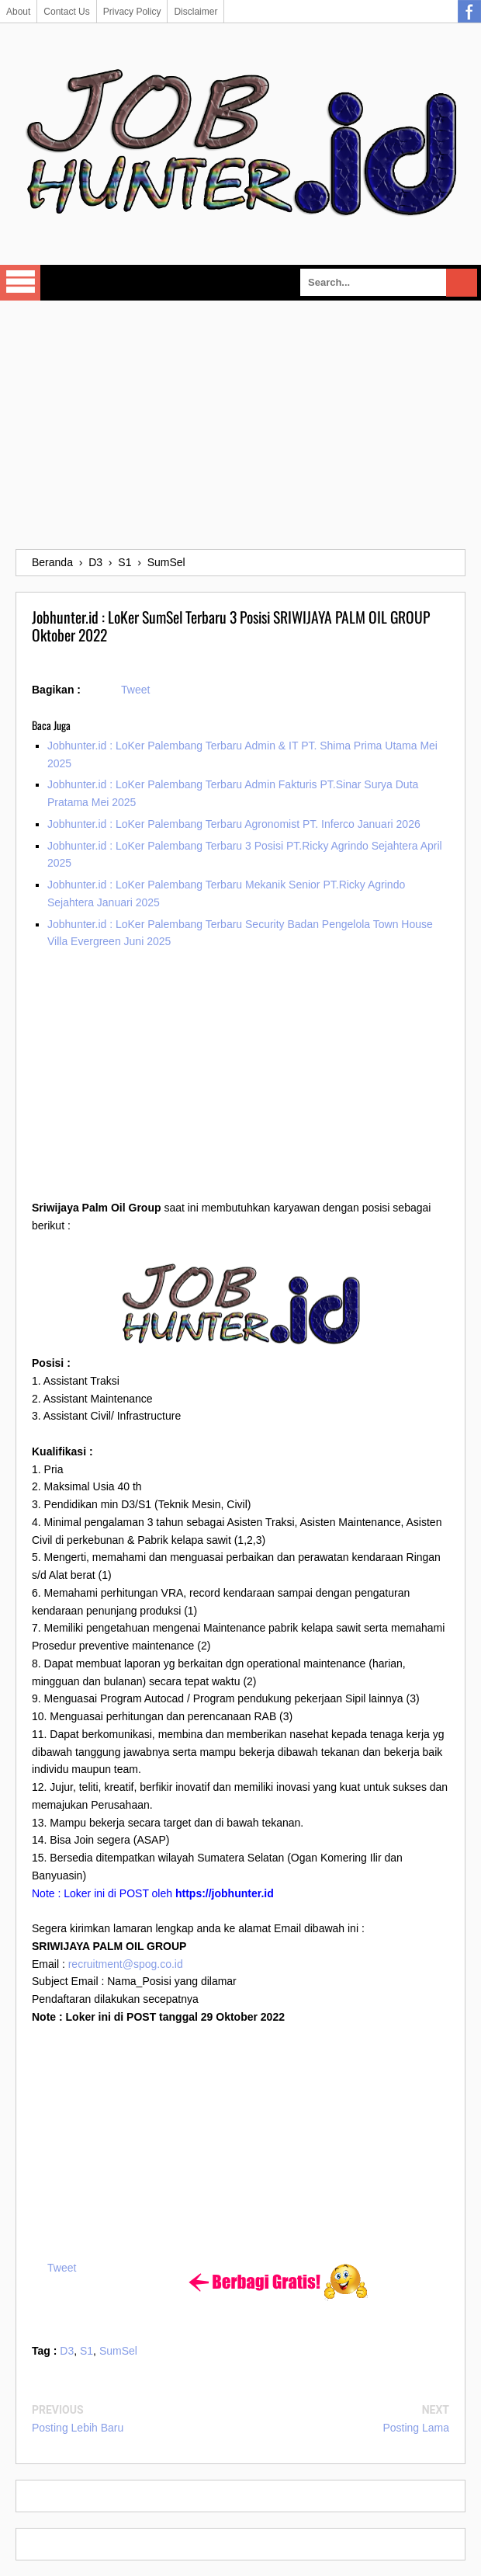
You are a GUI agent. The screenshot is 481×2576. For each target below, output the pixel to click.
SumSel (118, 2351)
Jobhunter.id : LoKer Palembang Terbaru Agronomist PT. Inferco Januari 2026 (233, 824)
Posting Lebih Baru (77, 2427)
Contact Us (66, 11)
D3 (67, 2351)
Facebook (469, 11)
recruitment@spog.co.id (125, 1964)
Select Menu (20, 283)
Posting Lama (415, 2427)
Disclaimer (195, 11)
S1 (86, 2351)
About (18, 11)
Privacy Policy (132, 11)
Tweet (135, 689)
